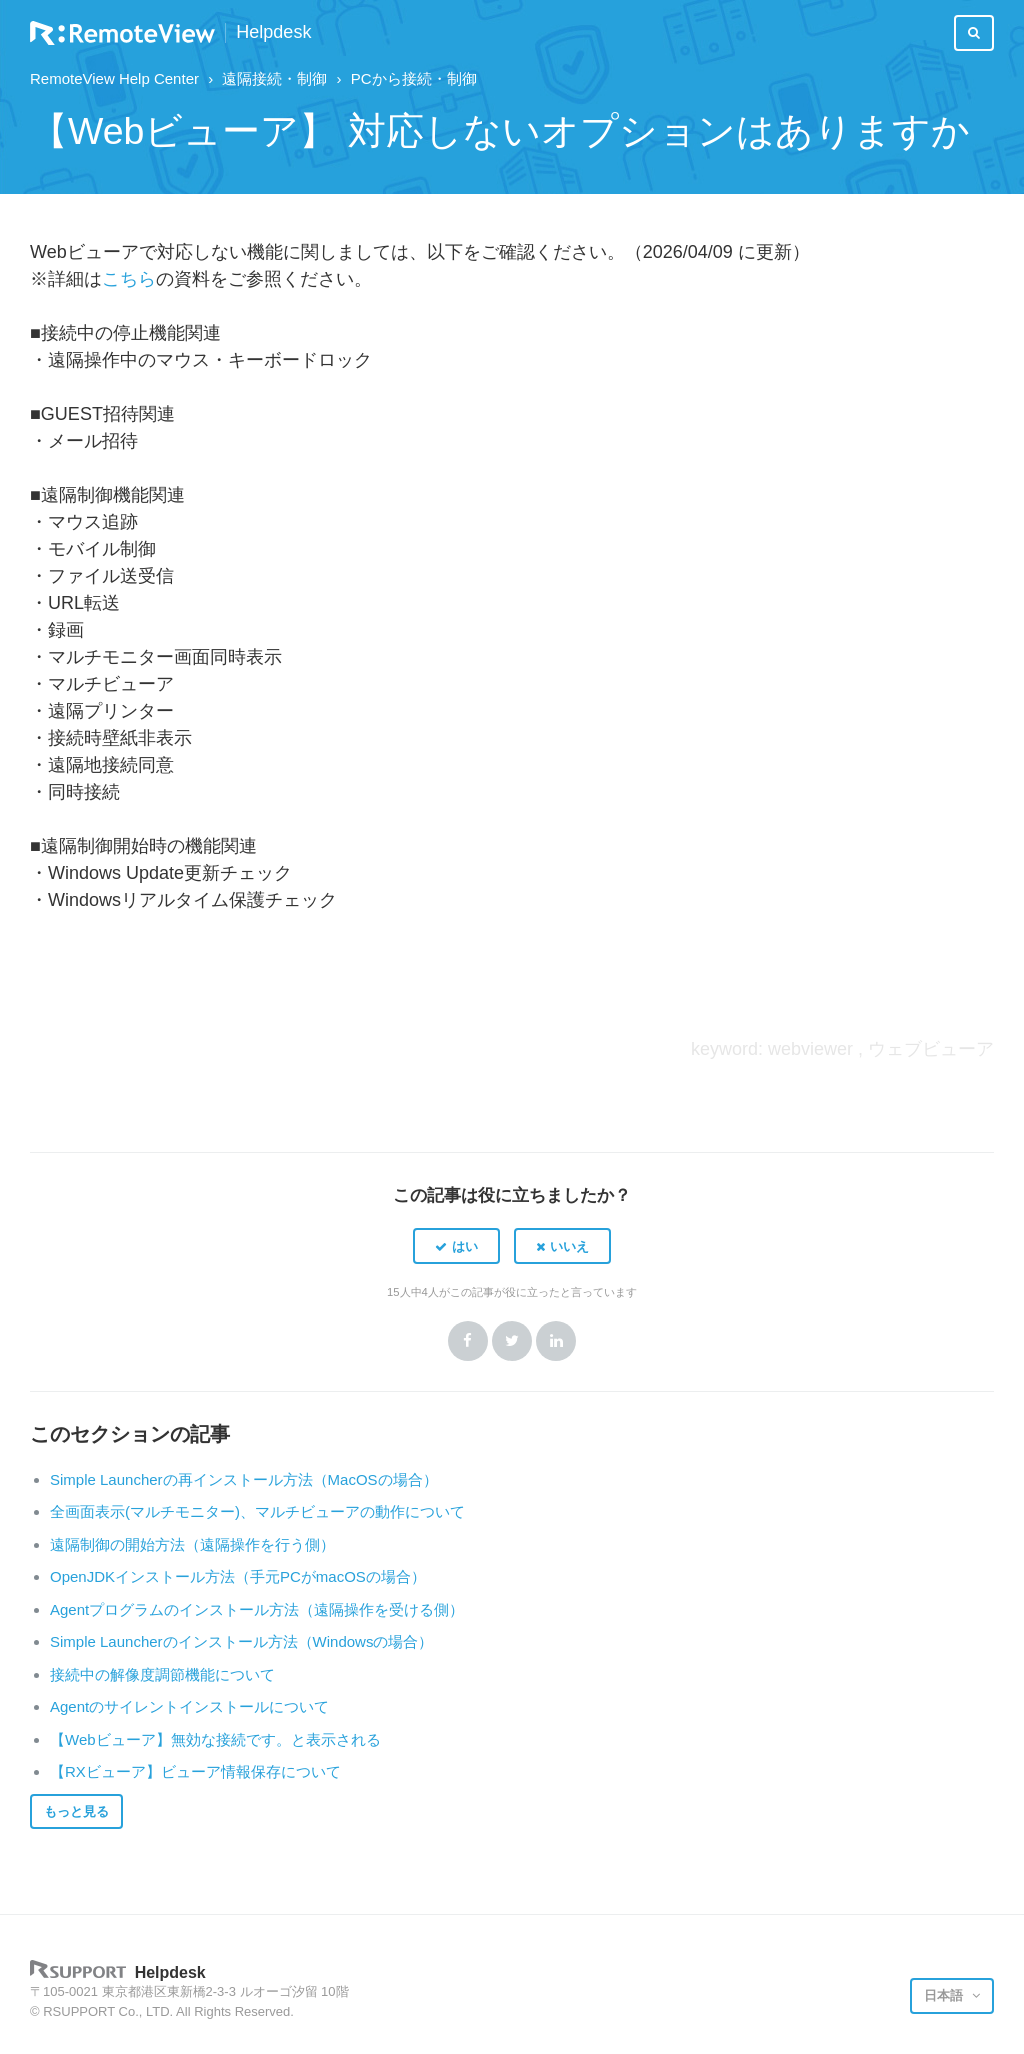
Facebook (468, 1341)
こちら (129, 279)
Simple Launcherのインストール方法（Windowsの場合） (241, 1641)
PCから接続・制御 (414, 78)
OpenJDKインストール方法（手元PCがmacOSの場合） (238, 1576)
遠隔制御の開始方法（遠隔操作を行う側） (192, 1544)
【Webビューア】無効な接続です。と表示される (215, 1739)
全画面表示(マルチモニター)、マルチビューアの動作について (257, 1511)
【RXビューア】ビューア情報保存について (195, 1771)
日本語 (945, 1995)
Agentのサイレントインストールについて (189, 1706)
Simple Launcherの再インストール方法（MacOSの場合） (244, 1479)
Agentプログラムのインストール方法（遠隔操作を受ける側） (257, 1609)
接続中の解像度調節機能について (162, 1674)
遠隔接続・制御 (274, 78)
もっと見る (76, 1811)
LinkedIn (556, 1341)
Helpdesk (273, 32)
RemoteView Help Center (114, 78)
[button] (456, 1246)
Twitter (512, 1341)
